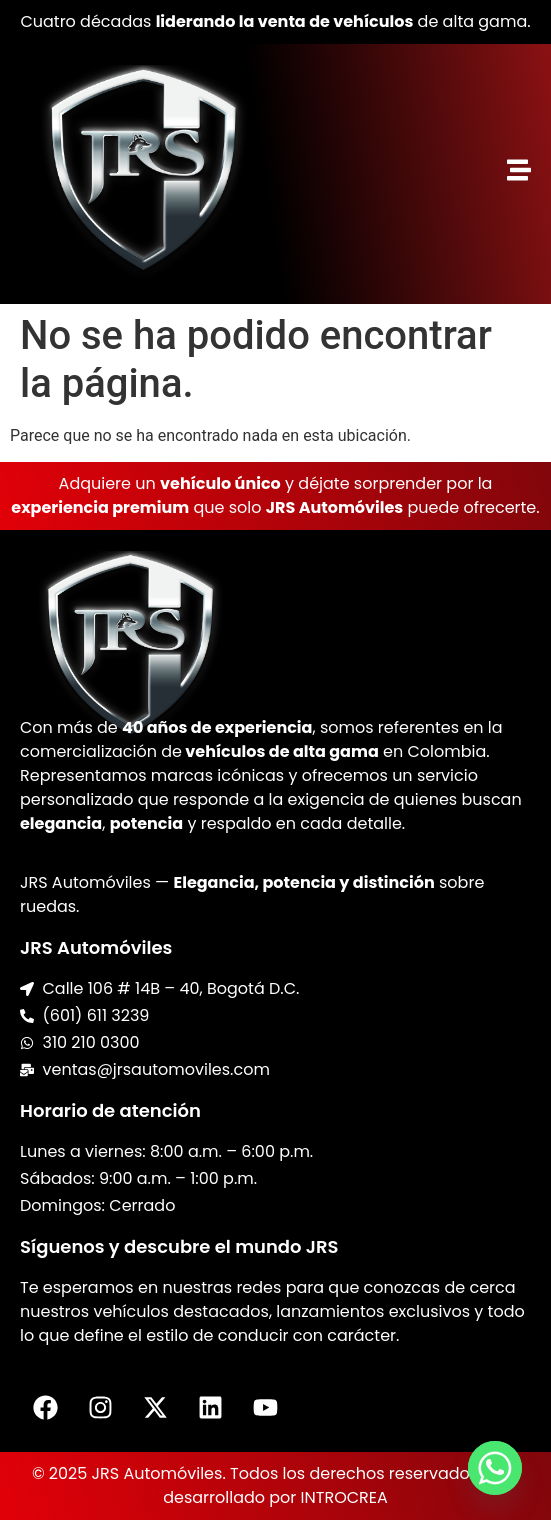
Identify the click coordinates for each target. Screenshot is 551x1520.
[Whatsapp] (495, 1468)
